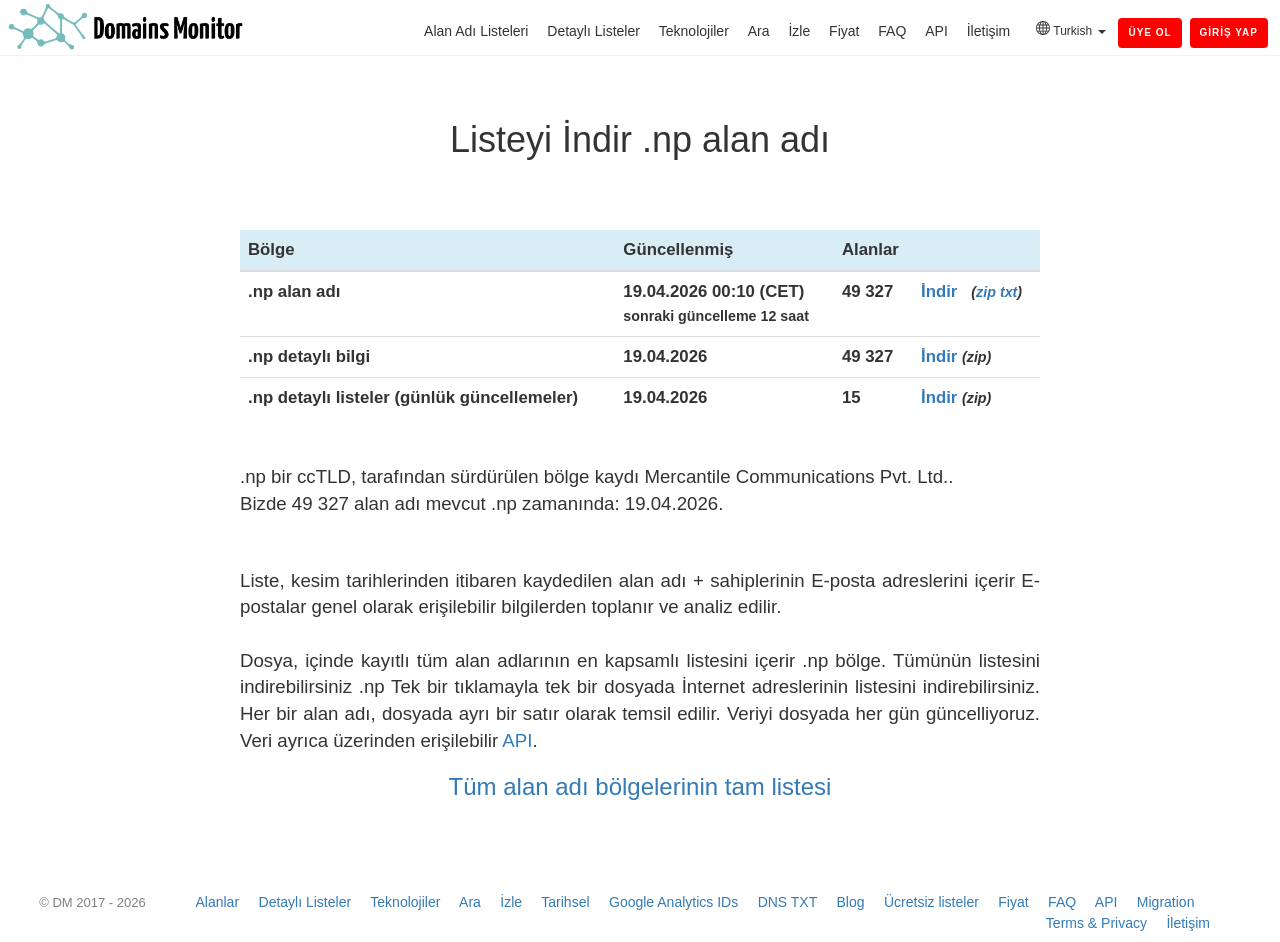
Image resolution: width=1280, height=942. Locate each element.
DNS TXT (787, 902)
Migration (1166, 902)
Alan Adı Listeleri (476, 31)
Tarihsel (565, 902)
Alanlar (217, 902)
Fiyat (844, 31)
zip (986, 292)
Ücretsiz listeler (931, 902)
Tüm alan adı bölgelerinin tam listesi (640, 786)
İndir (939, 291)
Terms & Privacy (1096, 923)
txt (1008, 292)
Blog (850, 902)
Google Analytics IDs (673, 902)
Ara (759, 31)
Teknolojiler (694, 31)
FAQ (892, 31)
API (936, 31)
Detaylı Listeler (593, 31)
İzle (799, 31)
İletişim (989, 31)
